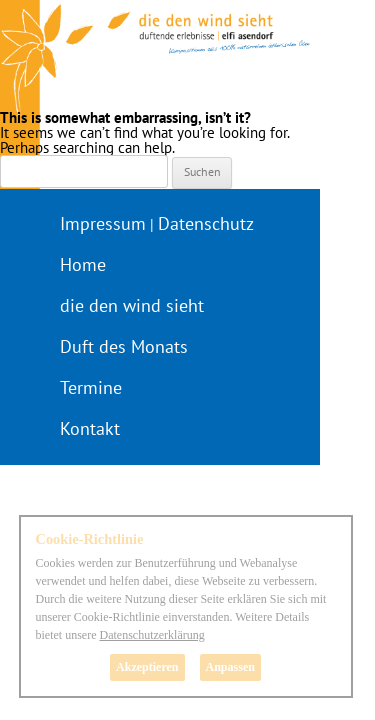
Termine (91, 387)
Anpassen (230, 667)
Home (83, 264)
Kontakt (90, 428)
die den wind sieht (132, 305)
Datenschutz (206, 223)
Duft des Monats (124, 346)
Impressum (103, 223)
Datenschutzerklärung (151, 635)
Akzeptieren (147, 667)
